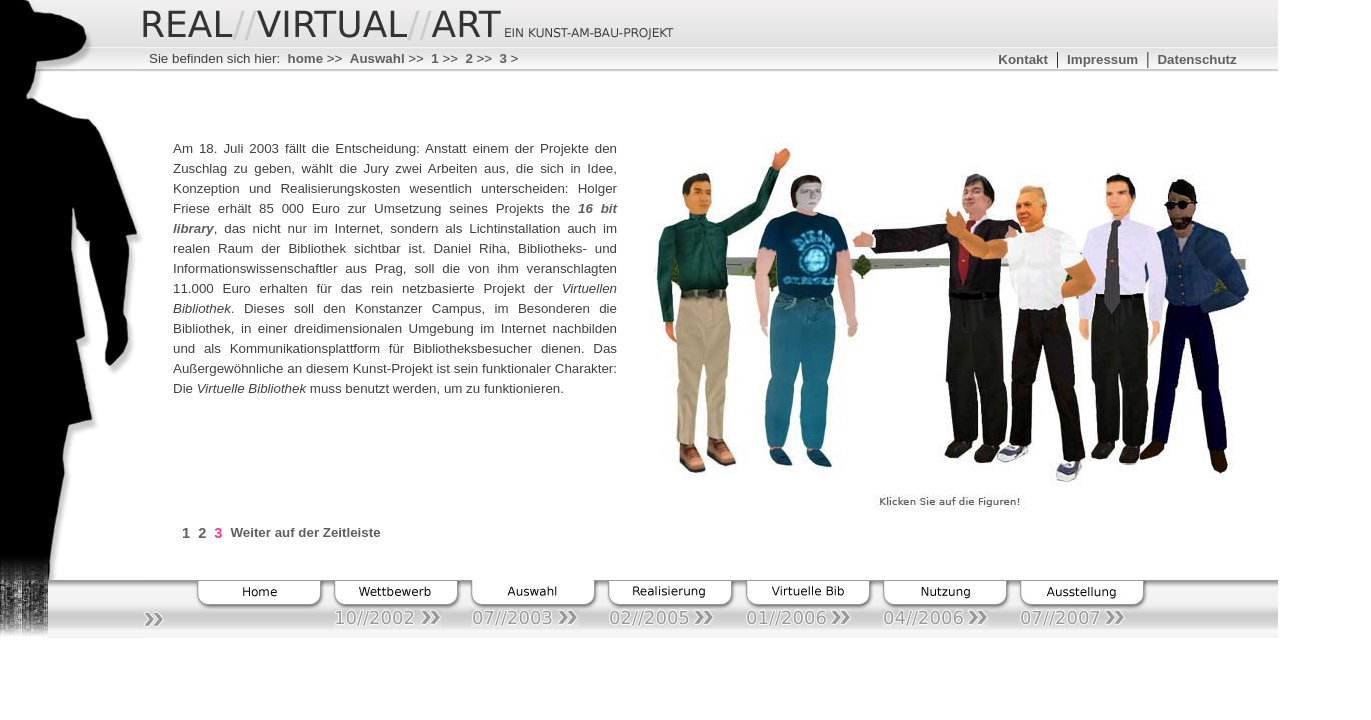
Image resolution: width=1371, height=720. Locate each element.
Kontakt (1023, 59)
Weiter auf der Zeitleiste (305, 532)
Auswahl (377, 58)
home (306, 58)
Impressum (1102, 59)
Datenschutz (1196, 59)
